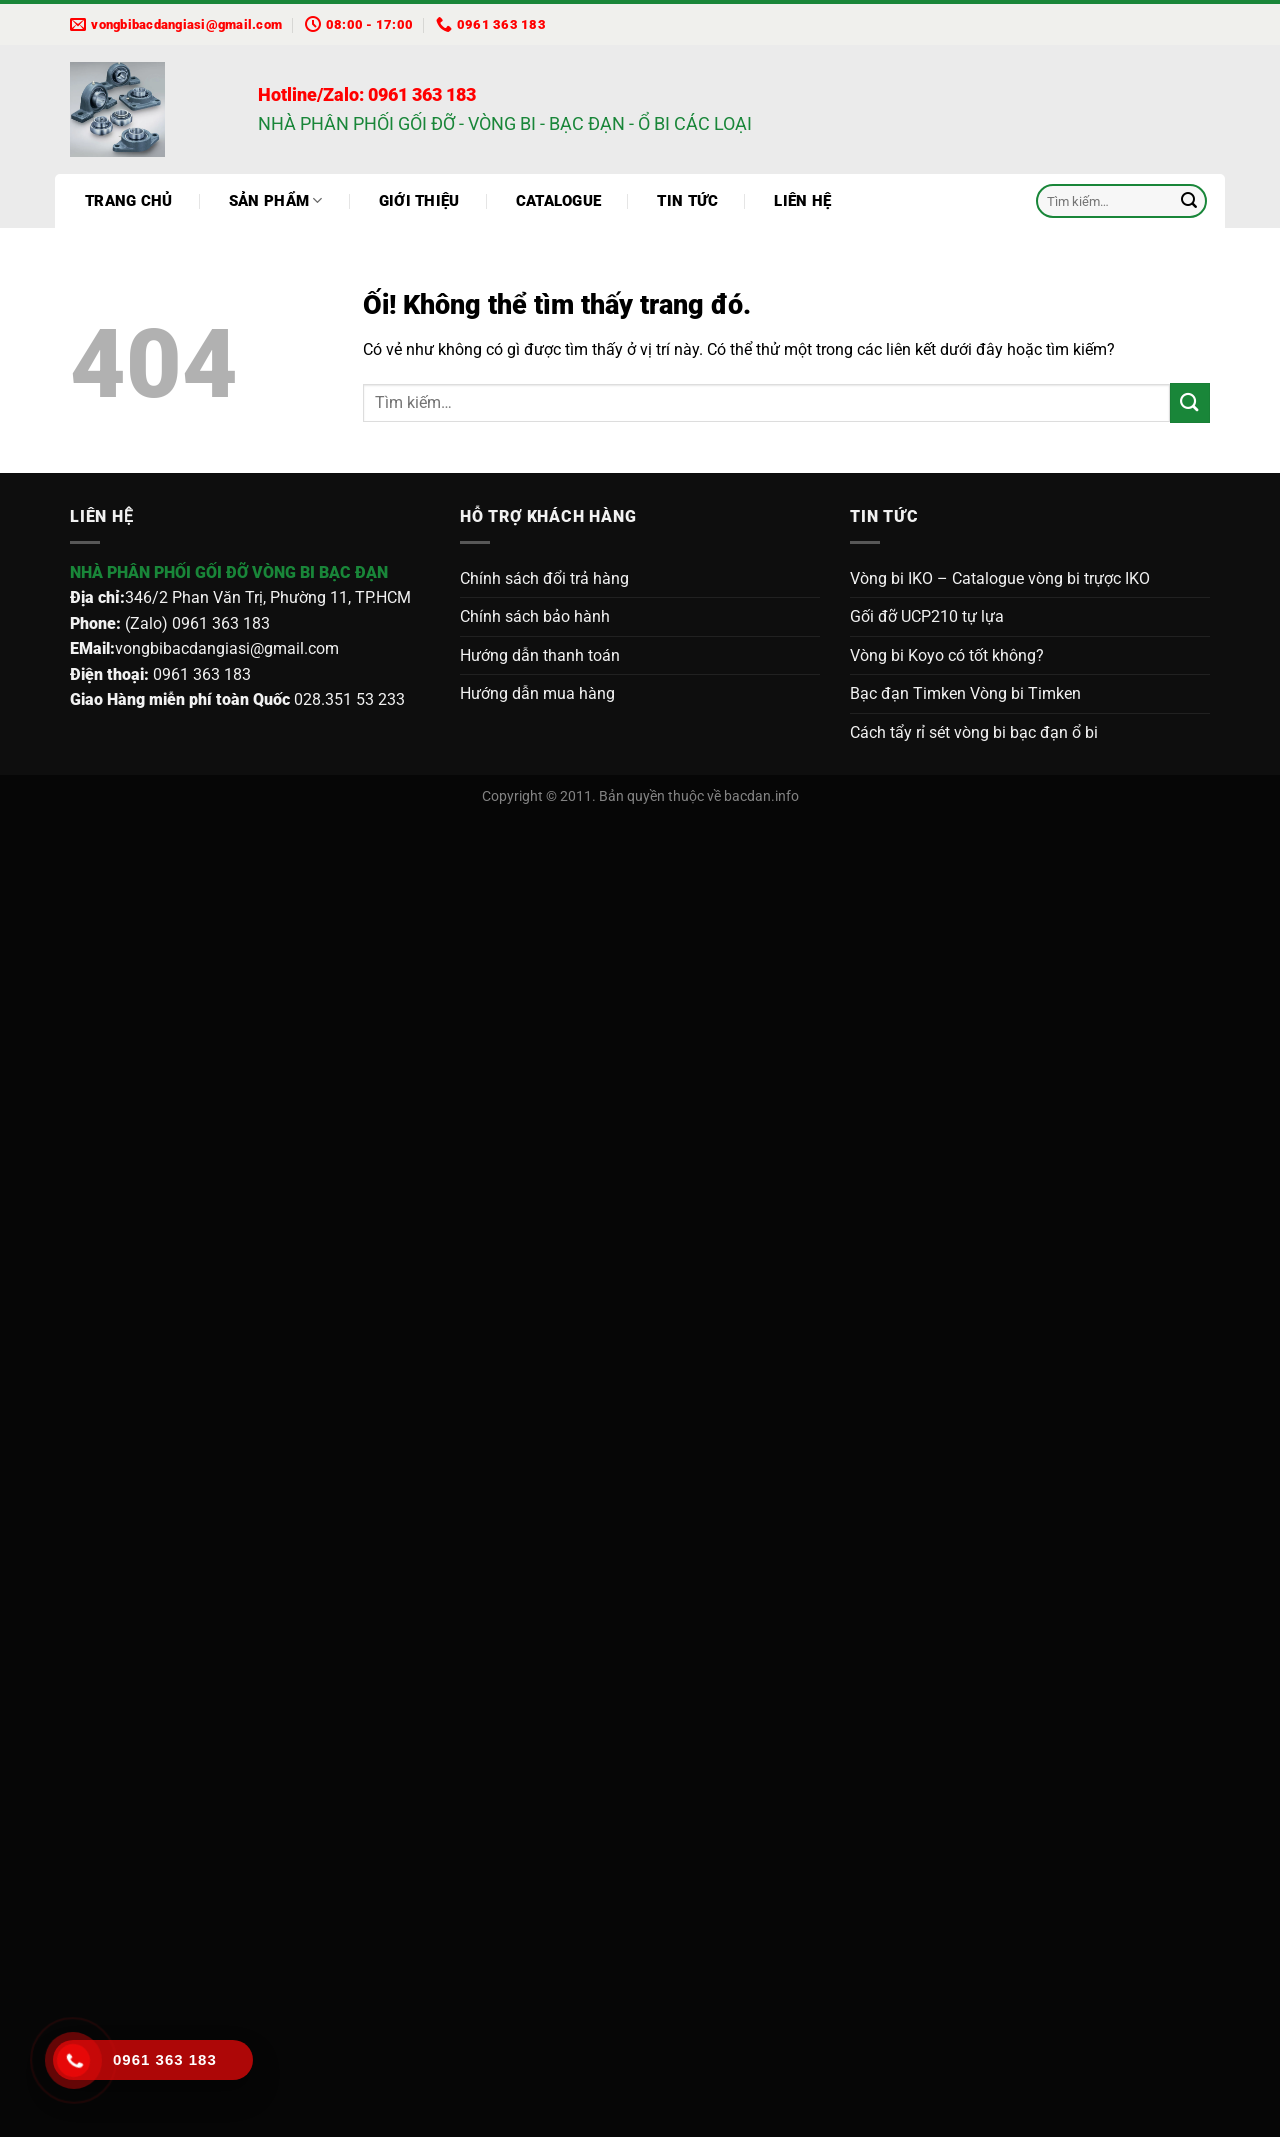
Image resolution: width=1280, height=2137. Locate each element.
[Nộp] (1189, 201)
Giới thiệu (419, 201)
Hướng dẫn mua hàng (537, 693)
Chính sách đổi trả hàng (544, 578)
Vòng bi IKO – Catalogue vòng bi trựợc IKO (1000, 578)
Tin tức (687, 201)
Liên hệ (802, 201)
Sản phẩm (276, 200)
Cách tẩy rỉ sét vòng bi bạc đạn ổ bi (974, 732)
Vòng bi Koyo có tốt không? (947, 655)
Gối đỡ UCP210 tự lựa (927, 616)
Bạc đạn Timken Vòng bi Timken (965, 693)
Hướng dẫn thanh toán (540, 655)
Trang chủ (129, 201)
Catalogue (559, 201)
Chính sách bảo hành (535, 616)
